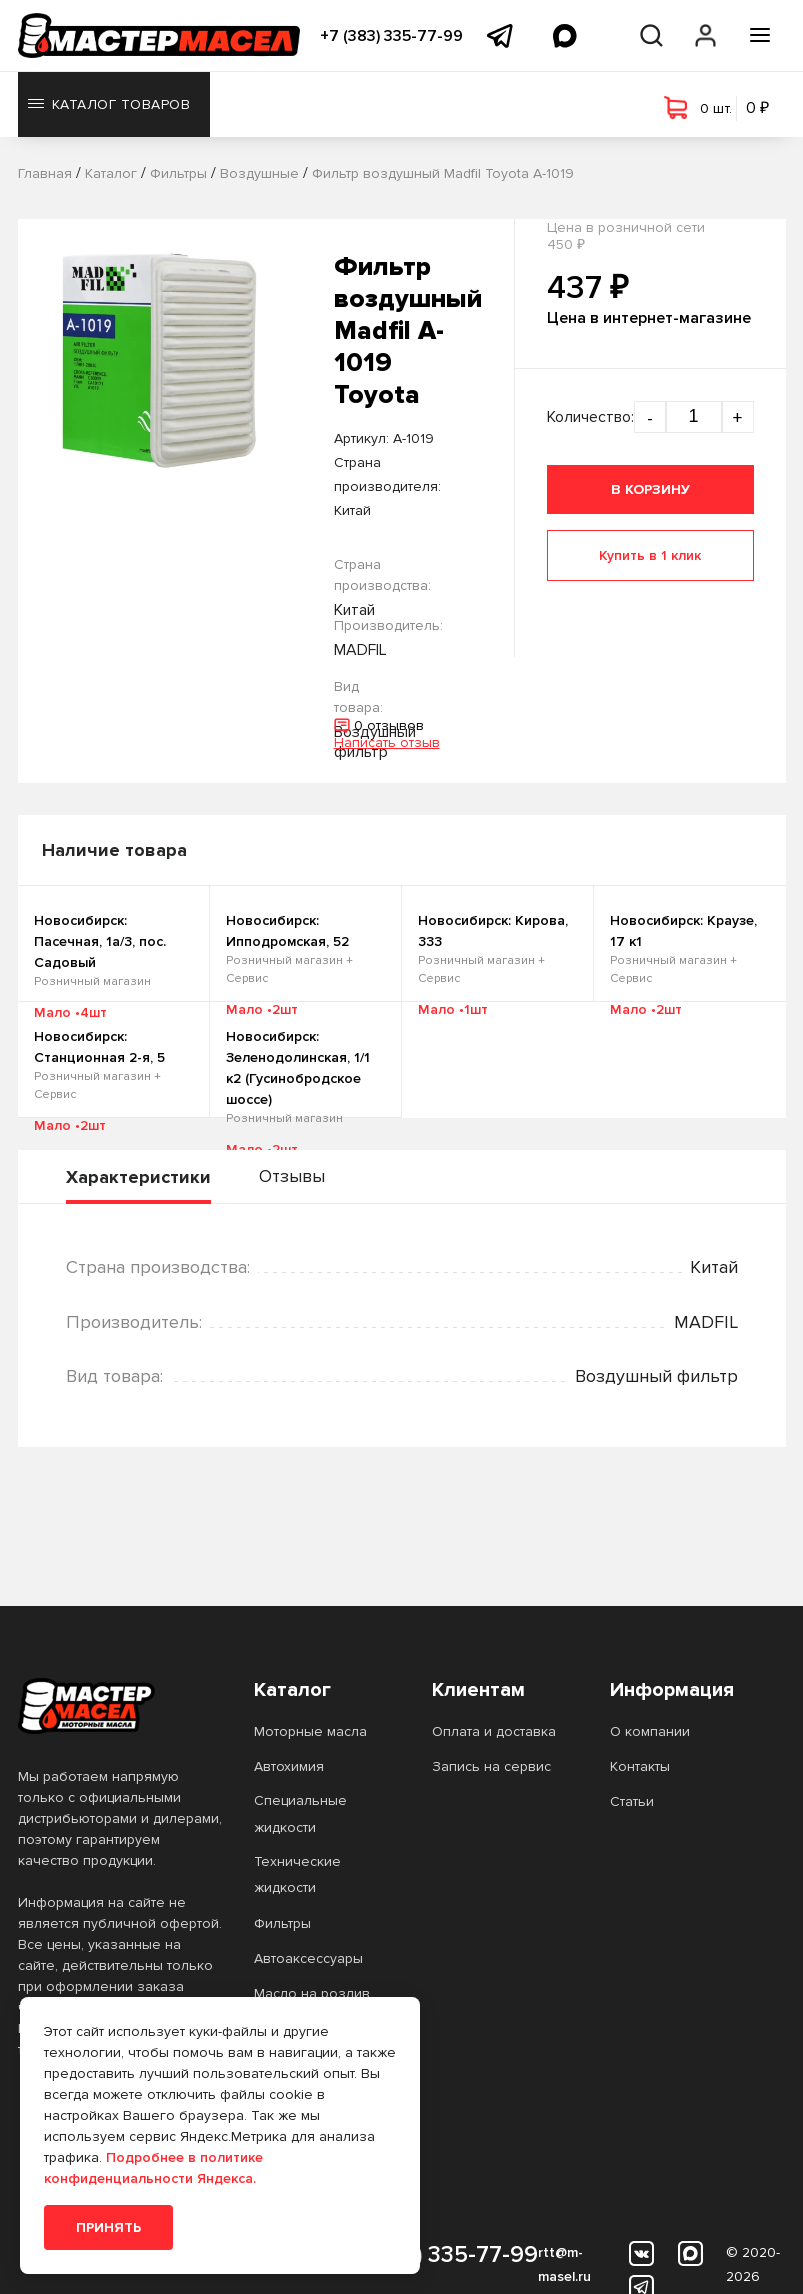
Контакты (640, 1766)
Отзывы (292, 1176)
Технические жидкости (297, 1874)
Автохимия (289, 1766)
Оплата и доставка (494, 1731)
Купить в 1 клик (650, 555)
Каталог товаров (109, 104)
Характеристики (138, 1177)
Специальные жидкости (300, 1813)
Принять (108, 2227)
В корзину (650, 489)
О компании (650, 1731)
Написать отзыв (387, 742)
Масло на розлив (312, 1993)
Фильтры (282, 1923)
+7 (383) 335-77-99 (391, 36)
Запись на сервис (491, 1766)
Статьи (632, 1801)
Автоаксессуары (308, 1958)
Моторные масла (310, 1731)
